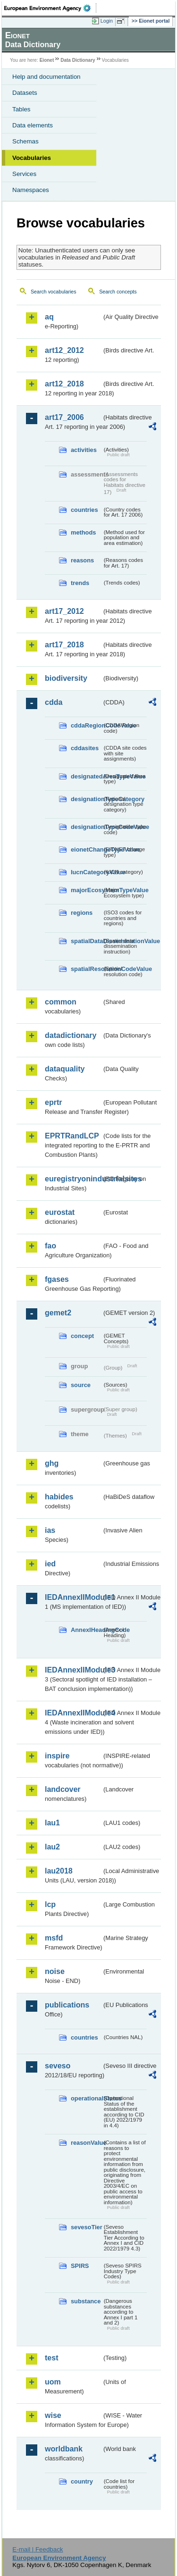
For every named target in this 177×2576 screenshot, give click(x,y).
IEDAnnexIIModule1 (73, 1597)
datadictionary (70, 1035)
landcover (63, 1789)
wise (53, 2415)
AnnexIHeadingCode (86, 1629)
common (60, 1002)
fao (50, 1246)
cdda (53, 702)
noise (55, 1971)
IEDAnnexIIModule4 (73, 1713)
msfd (54, 1938)
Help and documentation (46, 76)
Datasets (24, 92)
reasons (82, 560)
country (82, 2481)
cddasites (85, 748)
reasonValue (86, 2142)
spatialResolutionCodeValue (86, 968)
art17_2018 (64, 645)
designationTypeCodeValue (86, 826)
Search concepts (117, 291)
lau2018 (59, 1871)
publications (67, 2005)
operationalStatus (86, 2098)
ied (50, 1564)
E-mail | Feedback (37, 2549)
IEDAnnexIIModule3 (73, 1670)
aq (49, 317)
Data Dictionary (77, 60)
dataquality (64, 1069)
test (51, 2358)
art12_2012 (64, 350)
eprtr (53, 1102)
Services (24, 173)
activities (84, 449)
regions (82, 912)
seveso (57, 2066)
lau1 (52, 1823)
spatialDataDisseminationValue (86, 941)
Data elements (32, 125)
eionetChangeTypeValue (86, 849)
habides (59, 1497)
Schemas (25, 141)
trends (80, 582)
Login (107, 21)
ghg (52, 1463)
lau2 (52, 1847)
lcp (50, 1904)
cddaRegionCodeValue (86, 725)
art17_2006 (64, 417)
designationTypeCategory (86, 799)
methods (83, 532)
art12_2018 (64, 384)
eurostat (60, 1212)
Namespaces (30, 189)
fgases (57, 1279)
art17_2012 (64, 611)
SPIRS (80, 2265)
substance (86, 2301)
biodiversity (66, 678)
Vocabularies (31, 157)
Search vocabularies (53, 291)
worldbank (64, 2449)
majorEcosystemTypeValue (86, 890)
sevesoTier (86, 2227)
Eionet (47, 60)
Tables (21, 109)
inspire (57, 1756)
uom (53, 2382)
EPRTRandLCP (72, 1136)
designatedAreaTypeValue (86, 776)
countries (84, 509)
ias (50, 1530)
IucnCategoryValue (86, 872)
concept (82, 1335)
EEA (50, 8)
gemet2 (58, 1313)
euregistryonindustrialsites (73, 1179)
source (81, 1384)
